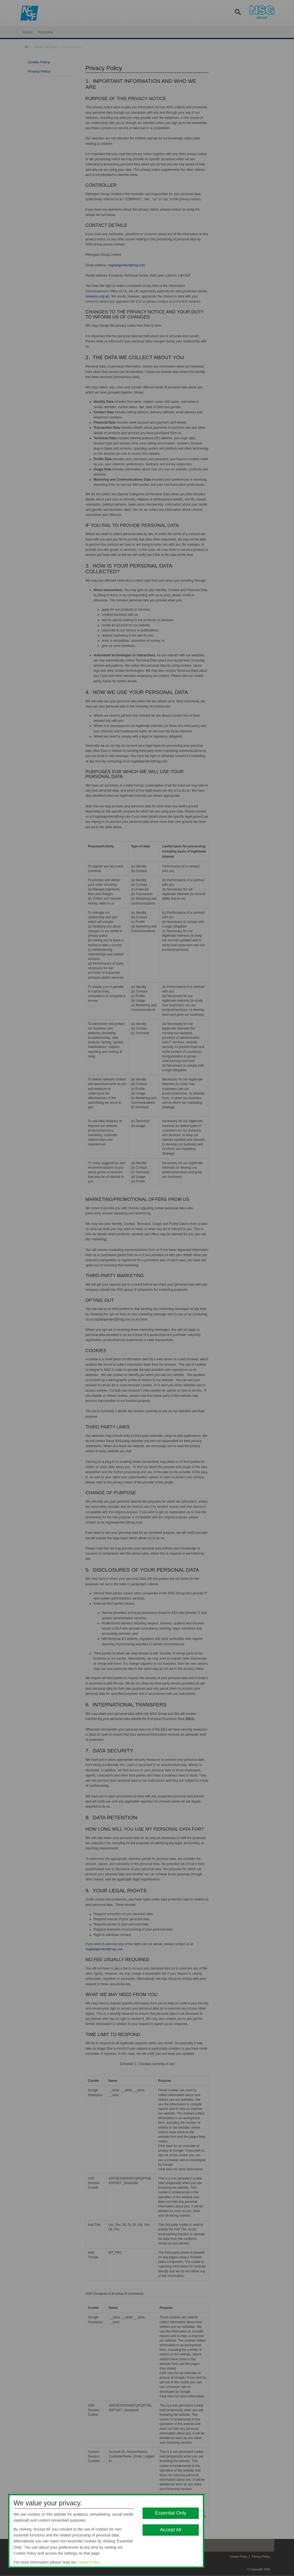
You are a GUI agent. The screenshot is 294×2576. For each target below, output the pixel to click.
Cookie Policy (88, 2562)
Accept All (170, 2529)
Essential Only (170, 2513)
